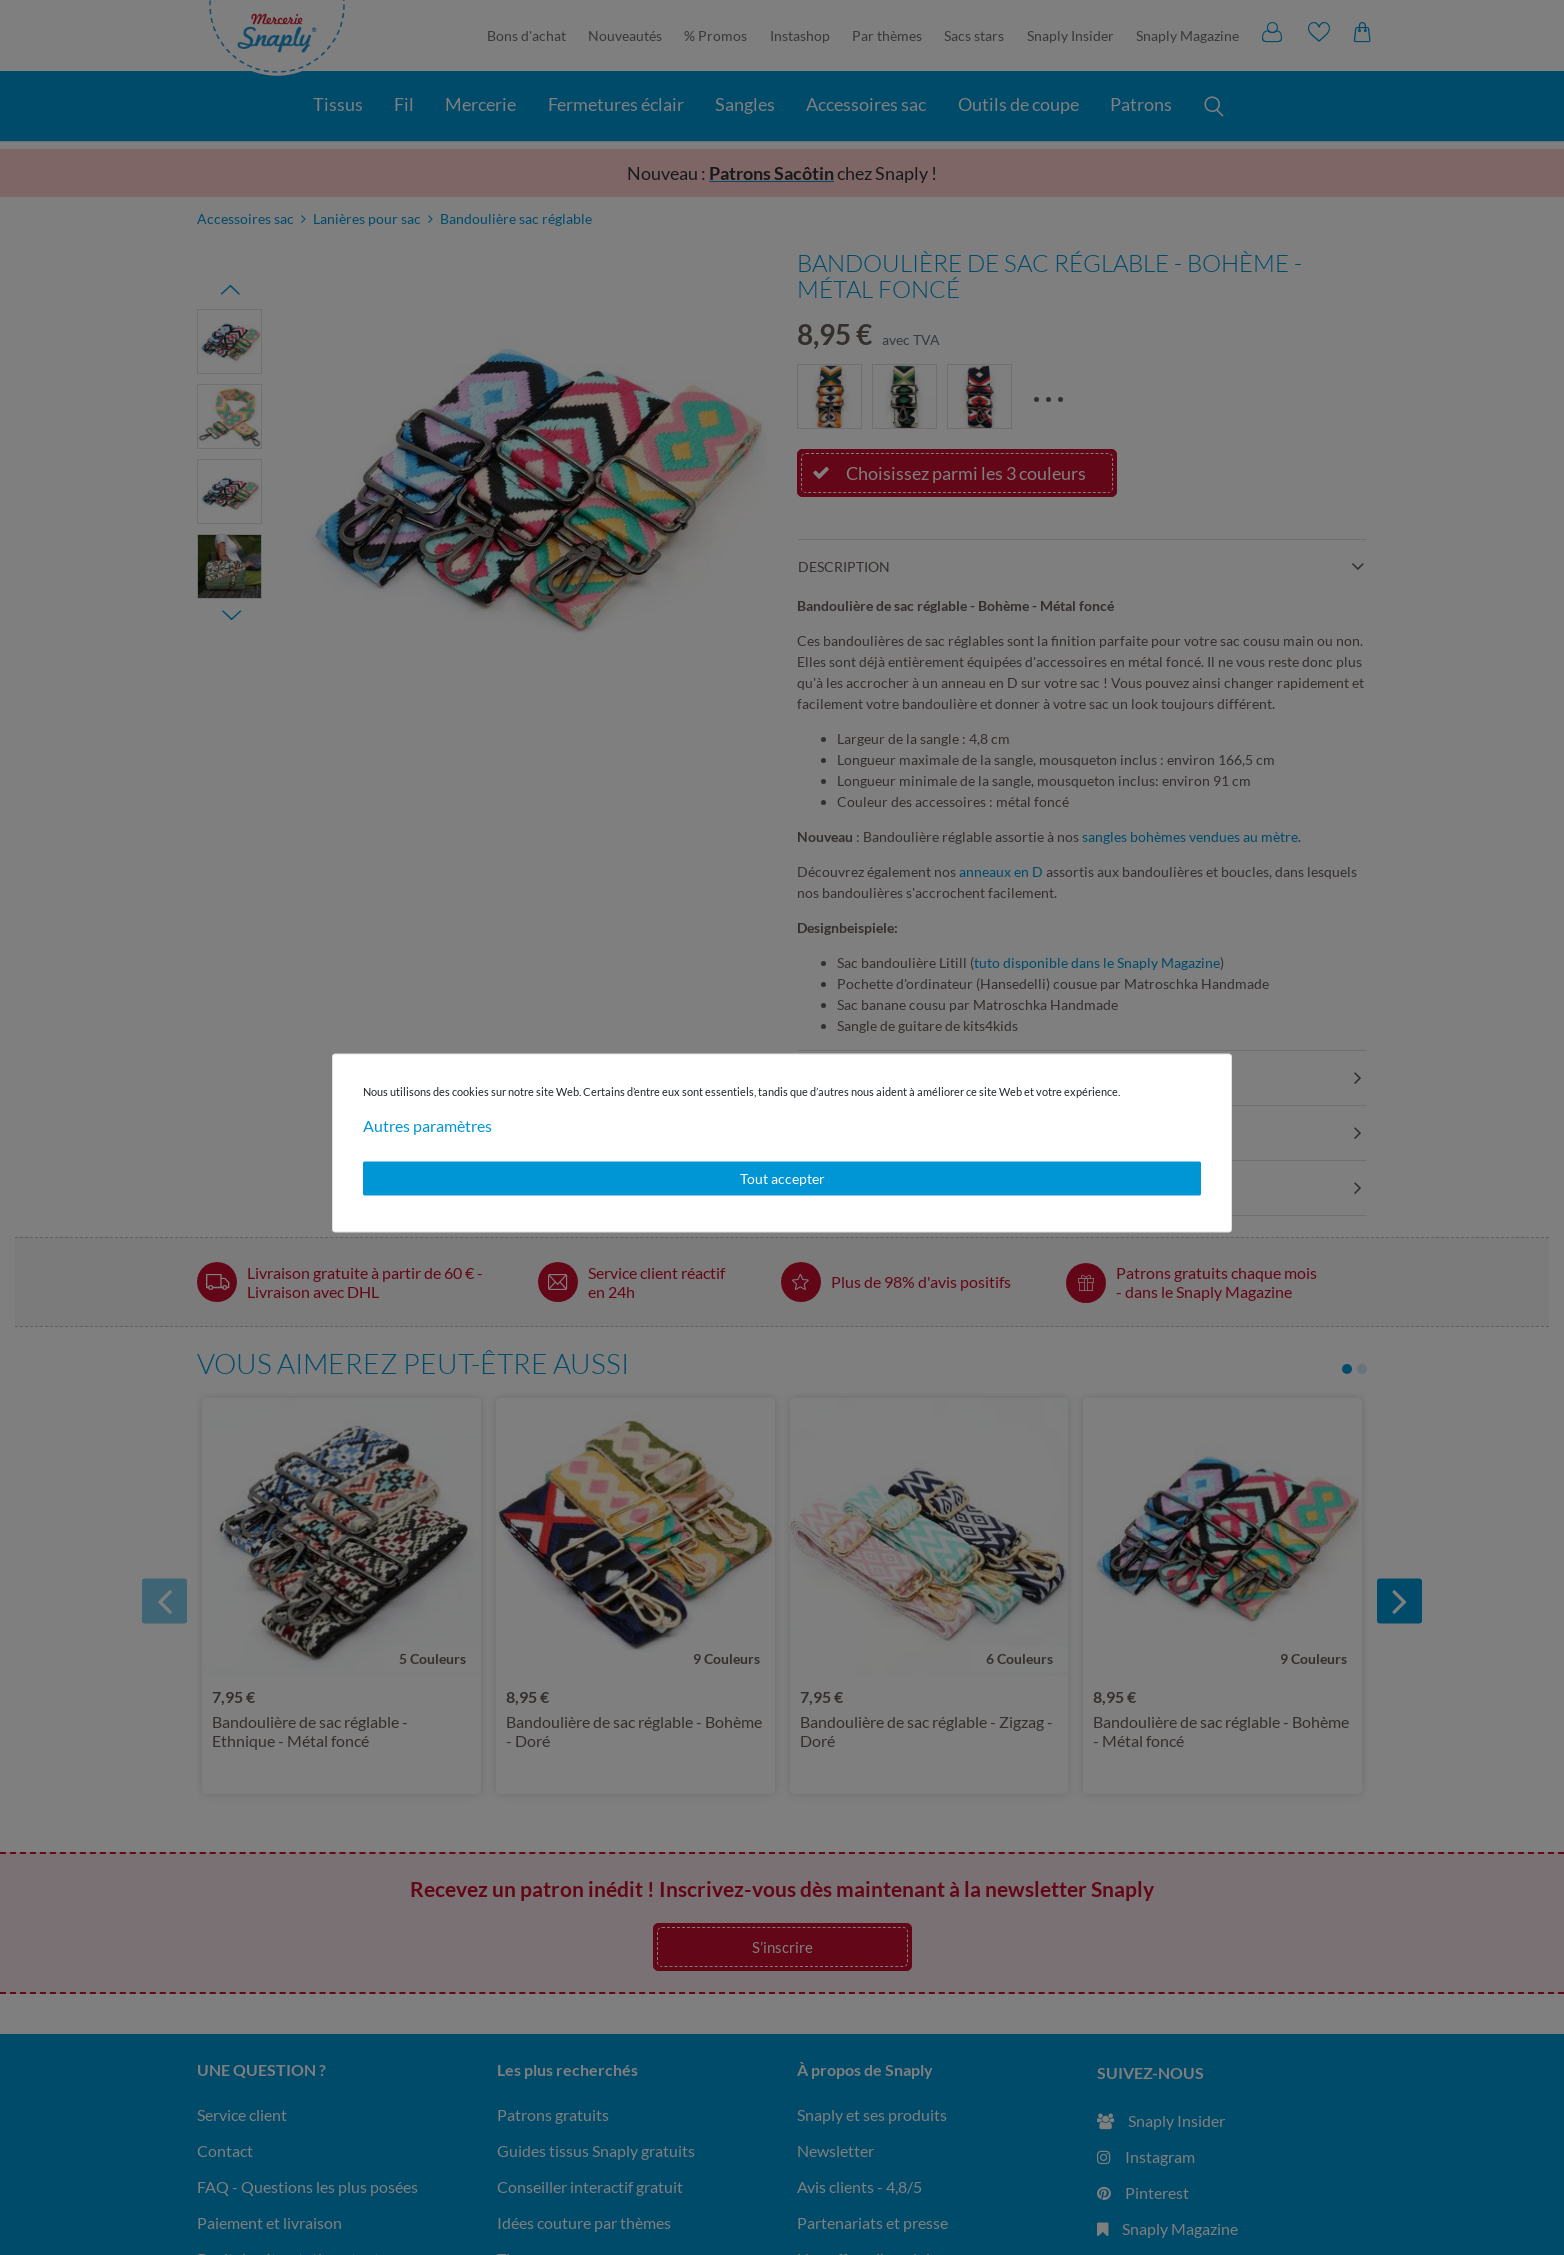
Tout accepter (782, 1178)
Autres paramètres (427, 1125)
